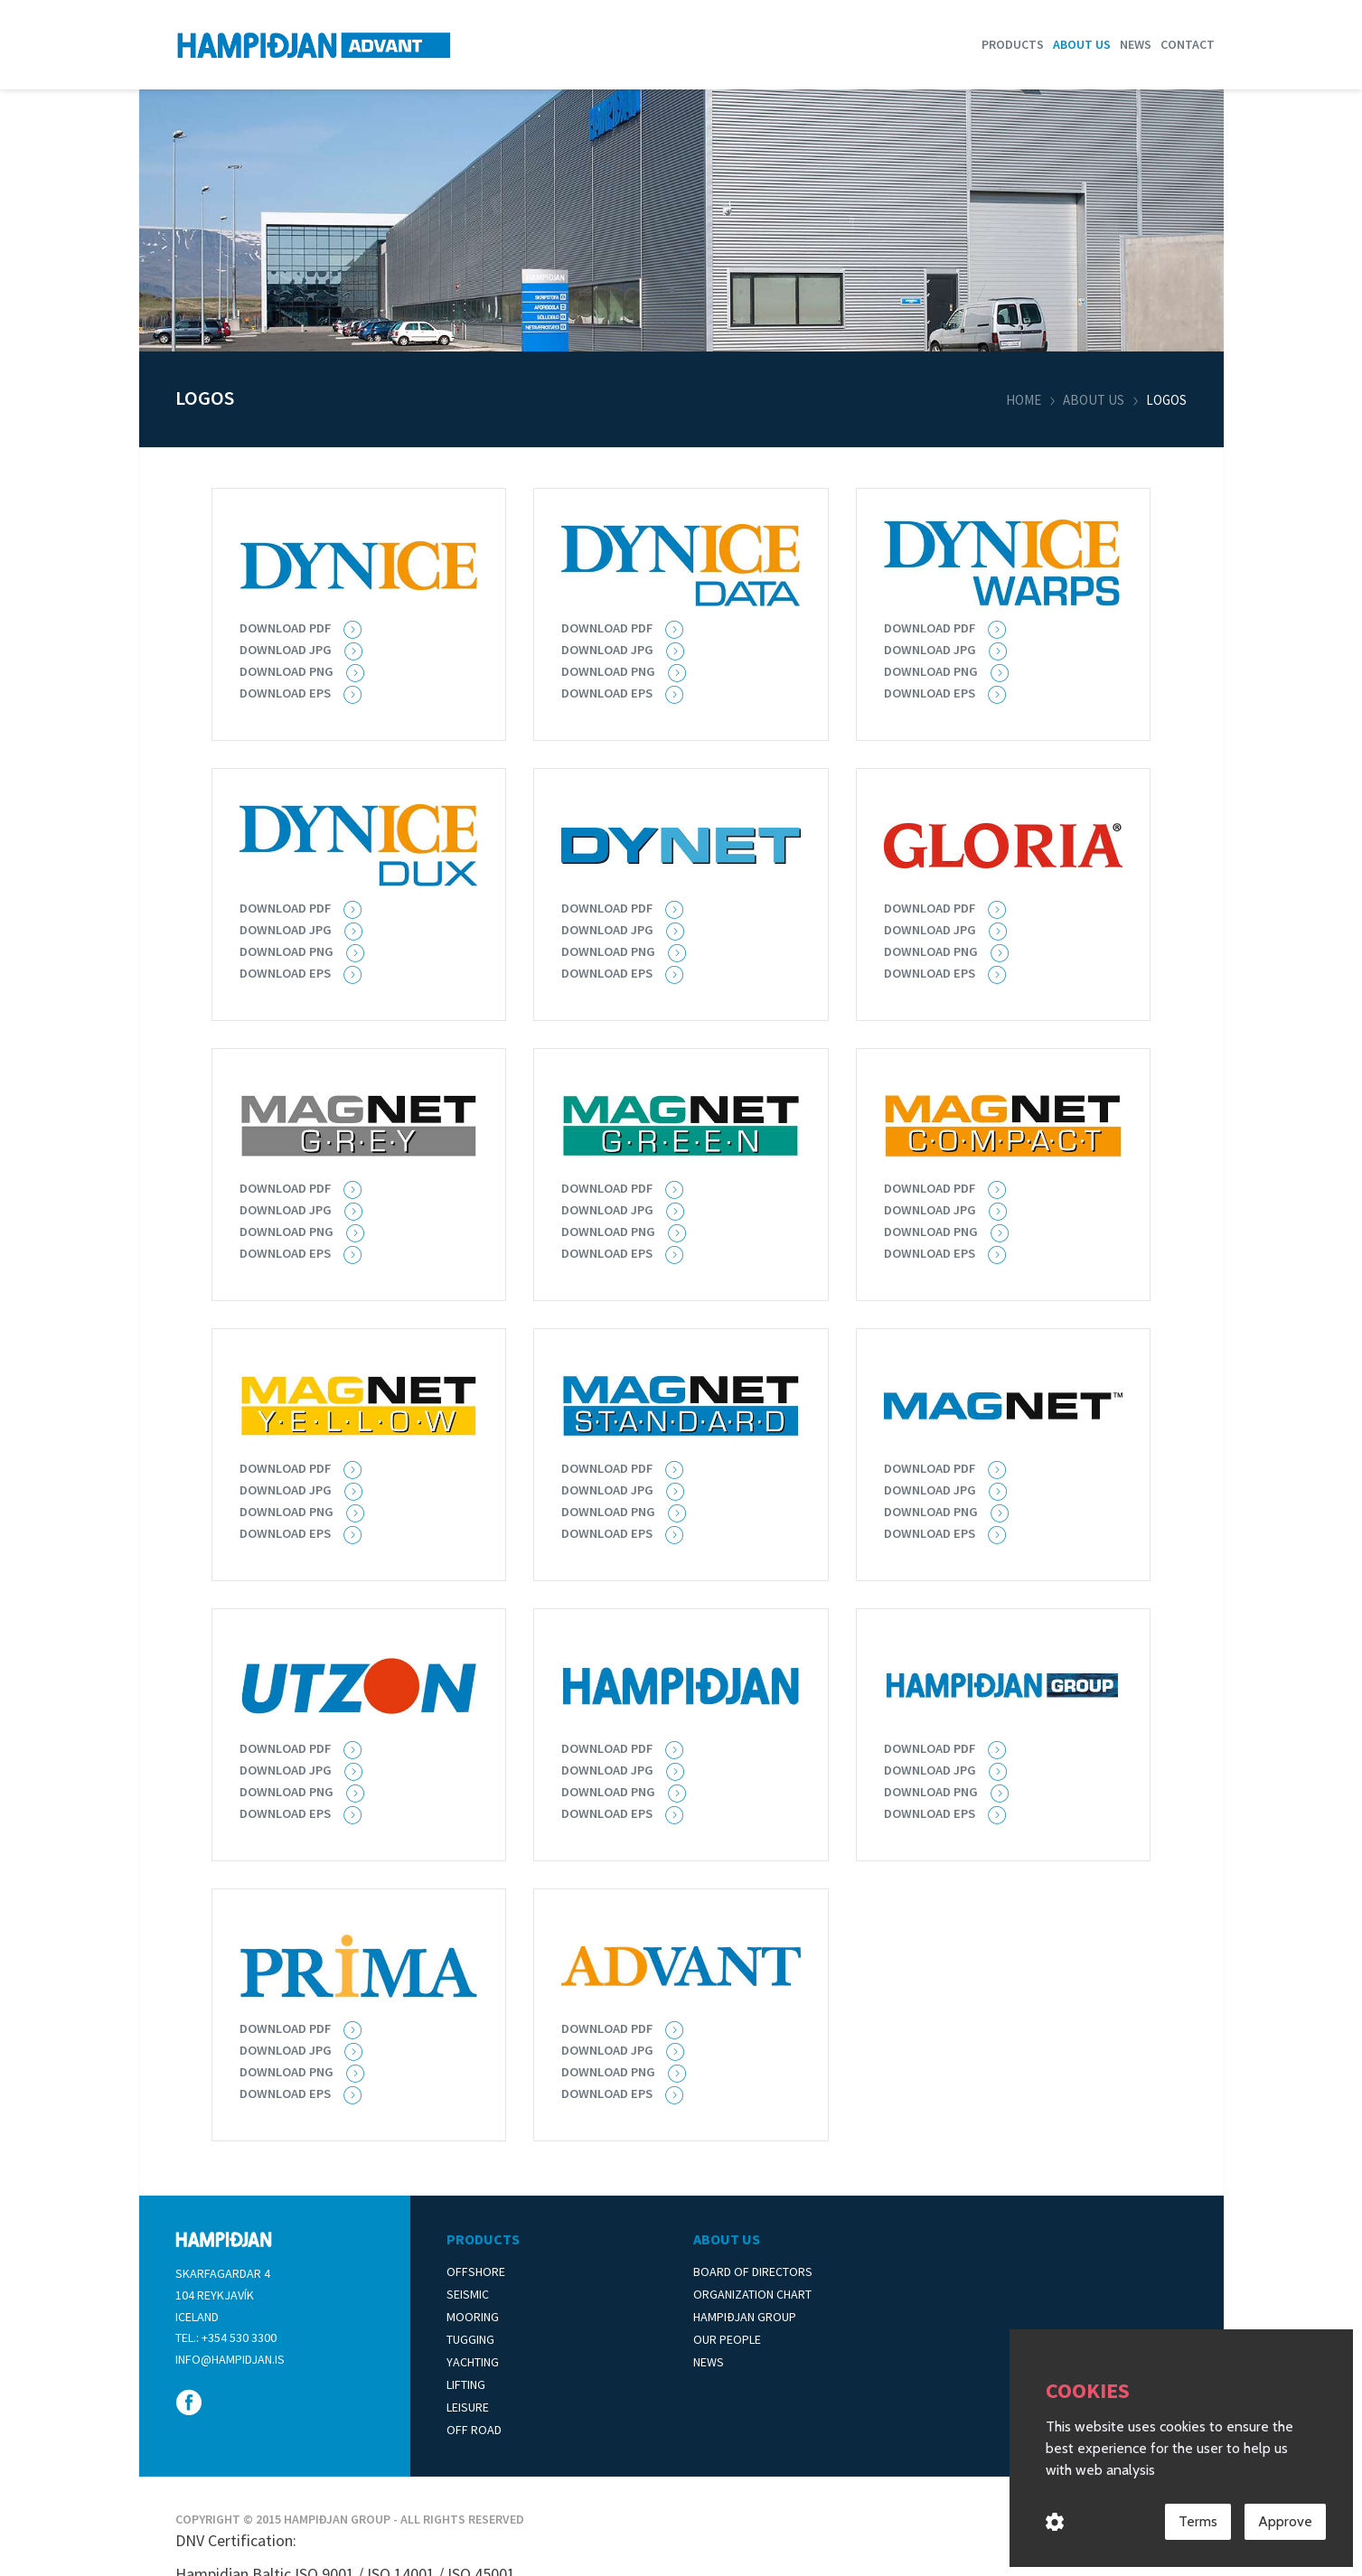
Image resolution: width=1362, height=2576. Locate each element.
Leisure (467, 2407)
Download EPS (290, 692)
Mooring (472, 2317)
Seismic (467, 2294)
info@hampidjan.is (230, 2359)
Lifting (465, 2384)
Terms (1198, 2523)
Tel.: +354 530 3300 (226, 2337)
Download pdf (611, 627)
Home (1023, 399)
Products (1013, 44)
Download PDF (290, 627)
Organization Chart (752, 2294)
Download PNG (291, 670)
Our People (727, 2339)
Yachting (472, 2362)
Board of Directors (753, 2271)
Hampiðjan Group (744, 2317)
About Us (726, 2239)
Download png (612, 950)
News (1135, 44)
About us (1082, 44)
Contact (1187, 44)
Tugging (470, 2339)
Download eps (934, 692)
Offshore (475, 2271)
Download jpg (611, 649)
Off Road (474, 2429)
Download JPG (290, 649)
